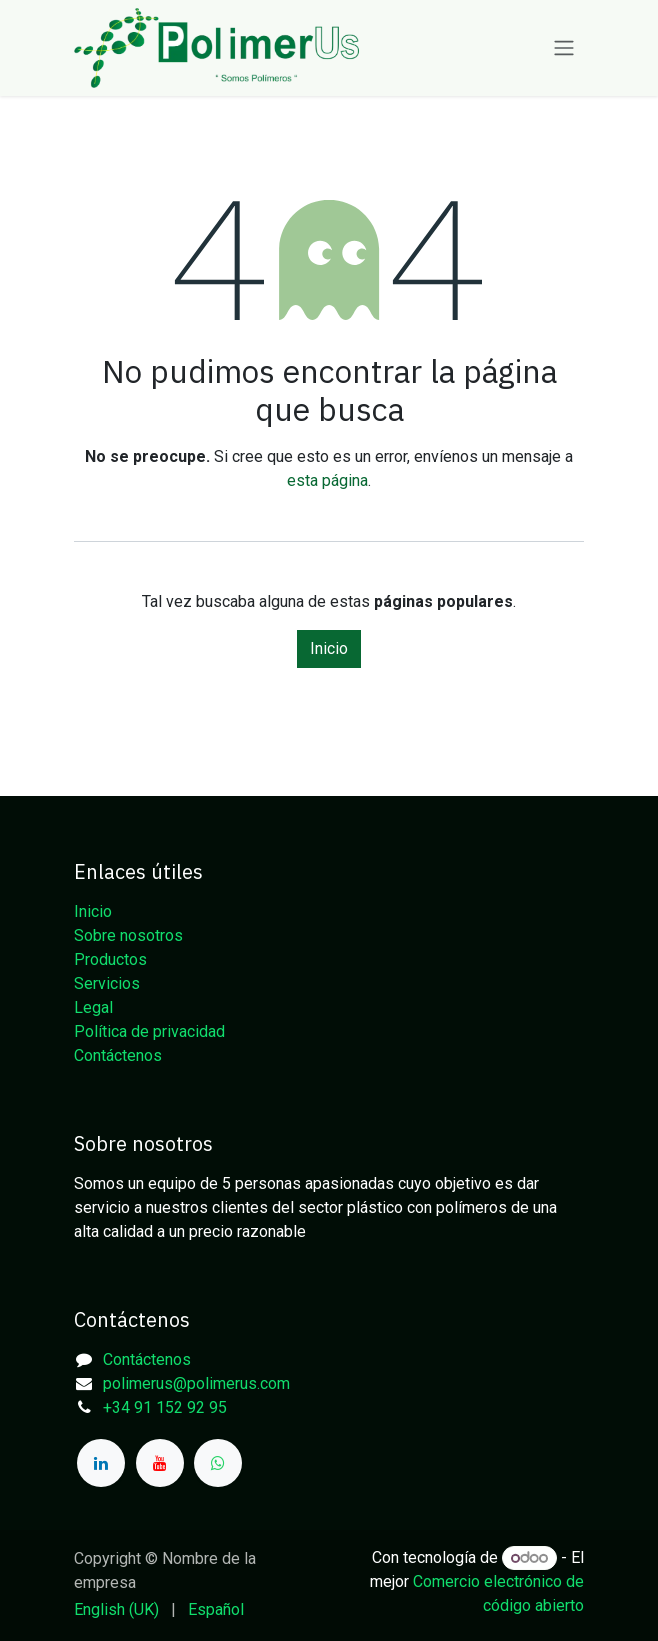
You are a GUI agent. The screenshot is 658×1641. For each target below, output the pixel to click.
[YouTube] (160, 1463)
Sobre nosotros (128, 935)
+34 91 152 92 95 (165, 1407)
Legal (93, 1007)
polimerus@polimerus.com (196, 1383)
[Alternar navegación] (564, 48)
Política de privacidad (149, 1031)
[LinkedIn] (101, 1463)
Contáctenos (118, 1055)
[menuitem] (116, 1610)
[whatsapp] (218, 1463)
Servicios (107, 983)
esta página (327, 480)
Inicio (329, 648)
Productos (110, 959)
